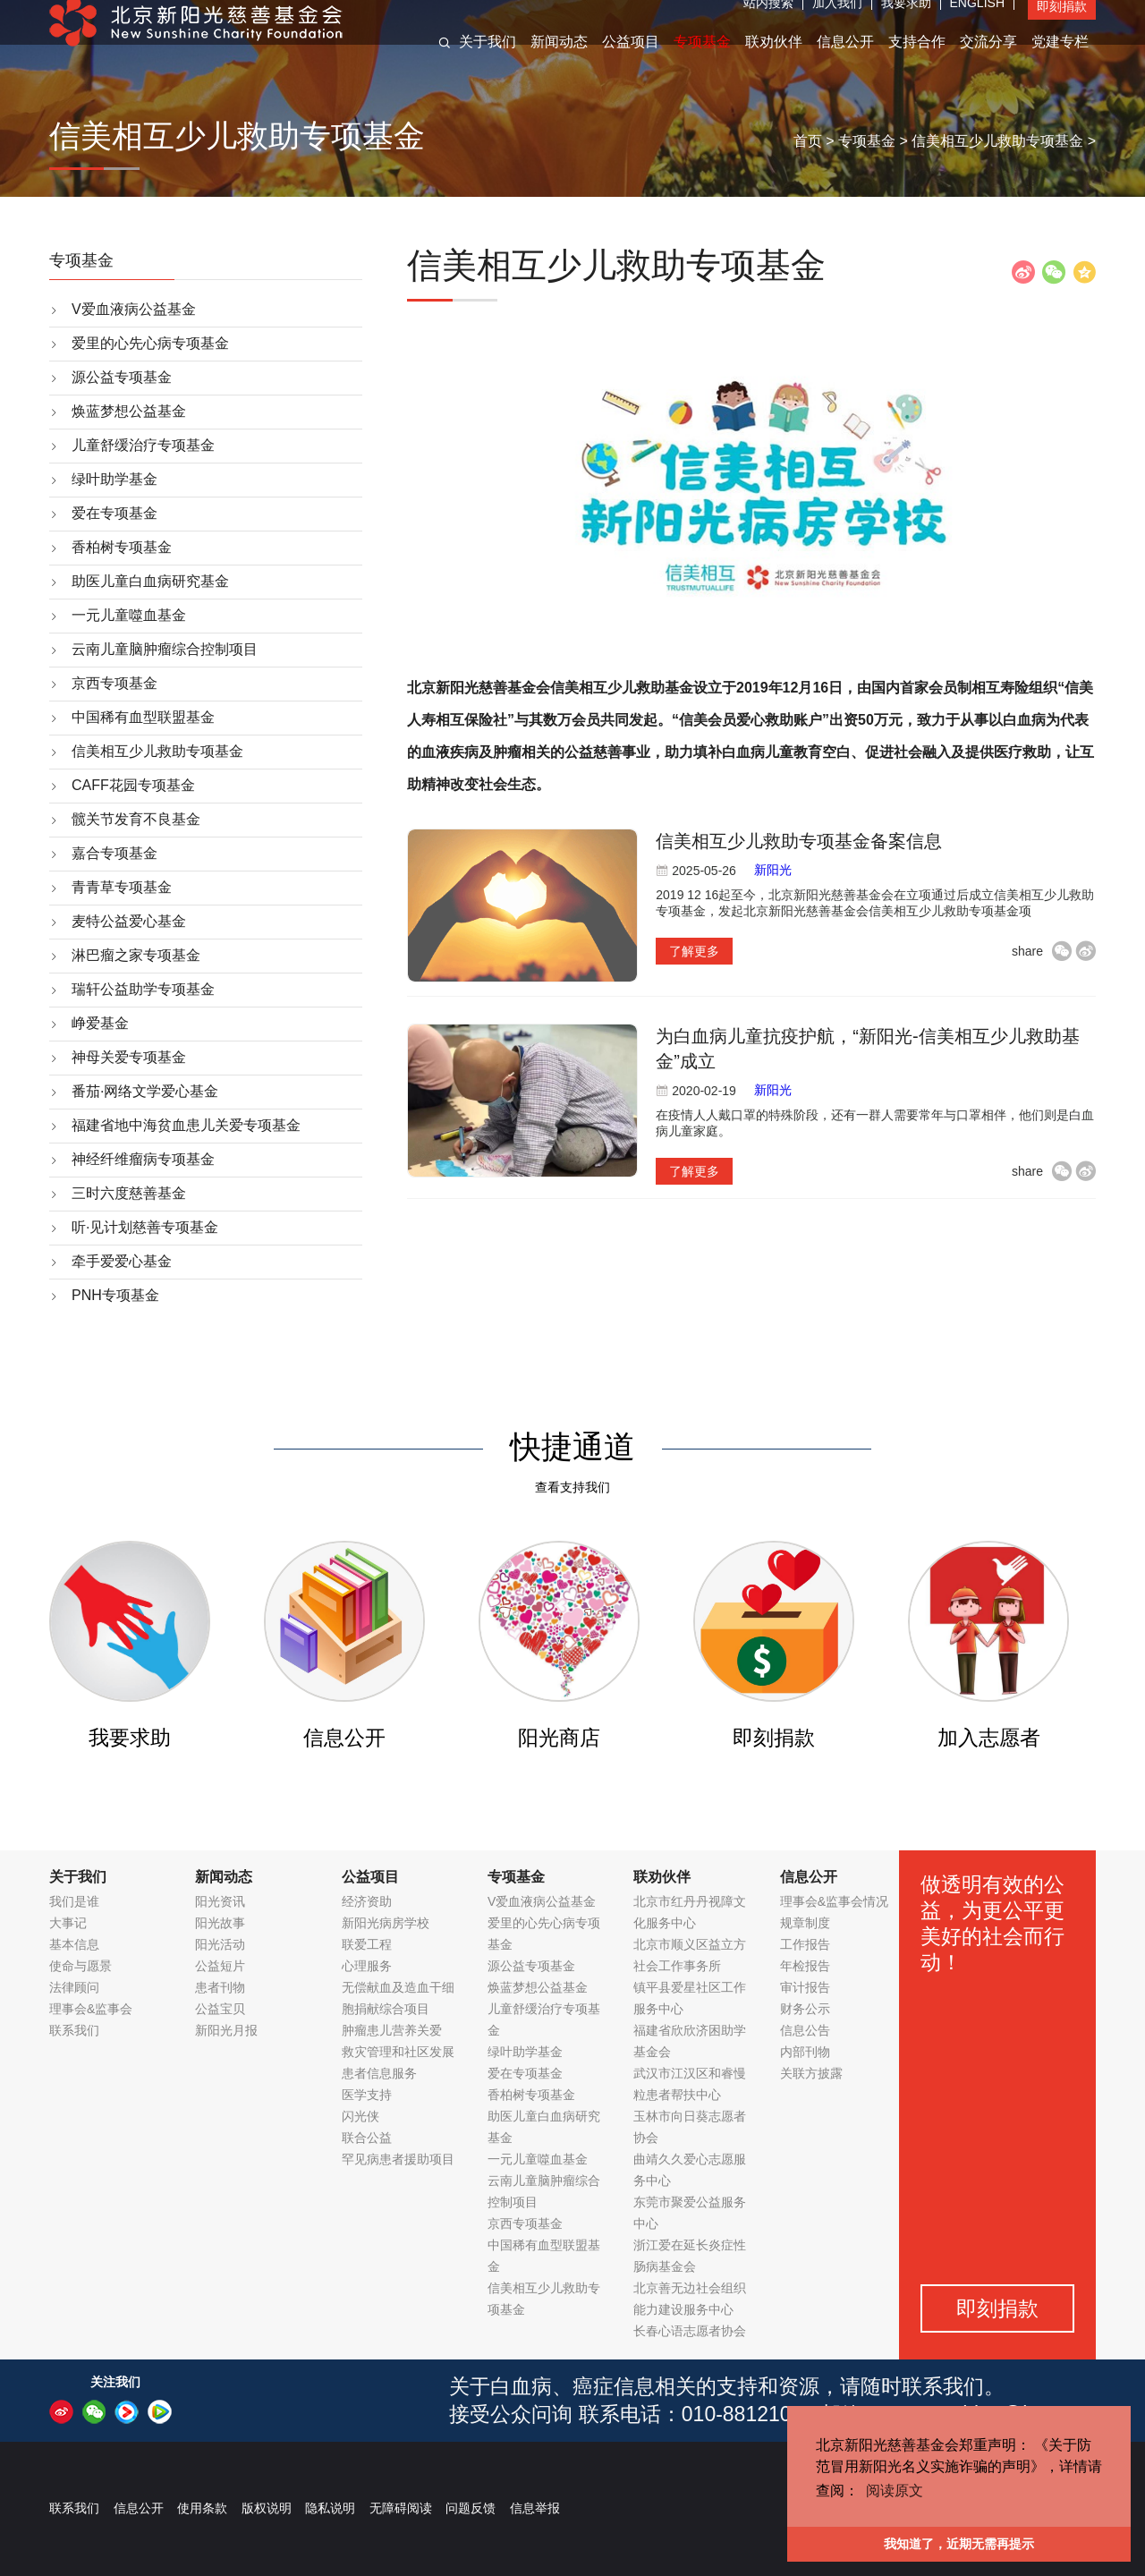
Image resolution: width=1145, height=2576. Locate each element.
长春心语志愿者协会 (689, 2331)
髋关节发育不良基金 (136, 819)
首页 (807, 141)
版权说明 (267, 2508)
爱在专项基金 (114, 513)
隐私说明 (330, 2508)
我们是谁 (74, 1901)
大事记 (68, 1923)
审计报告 (805, 1987)
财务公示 (805, 2009)
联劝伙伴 (773, 61)
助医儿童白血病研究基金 (150, 581)
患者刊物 (220, 1987)
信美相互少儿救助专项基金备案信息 (799, 841)
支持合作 (917, 61)
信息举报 (535, 2508)
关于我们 (487, 61)
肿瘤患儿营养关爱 (392, 2030)
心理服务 (367, 1966)
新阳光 (773, 870)
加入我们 (837, 22)
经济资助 (367, 1901)
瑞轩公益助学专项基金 (143, 989)
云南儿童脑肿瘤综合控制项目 (165, 649)
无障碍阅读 (400, 2508)
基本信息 (74, 1944)
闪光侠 (360, 2116)
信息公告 (805, 2030)
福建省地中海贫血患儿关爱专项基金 (186, 1125)
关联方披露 (811, 2073)
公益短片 (220, 1966)
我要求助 (906, 22)
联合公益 (367, 2137)
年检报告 (805, 1966)
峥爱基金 (100, 1023)
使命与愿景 (80, 1966)
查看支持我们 (572, 1487)
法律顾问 (74, 1987)
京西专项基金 (114, 683)
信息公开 (845, 61)
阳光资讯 (220, 1901)
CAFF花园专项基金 (133, 785)
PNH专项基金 (115, 1295)
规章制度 (805, 1923)
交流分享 (988, 61)
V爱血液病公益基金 (134, 309)
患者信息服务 (379, 2073)
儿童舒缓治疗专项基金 (143, 445)
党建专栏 (1060, 61)
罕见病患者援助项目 (398, 2159)
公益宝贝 (220, 2009)
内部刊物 (805, 2052)
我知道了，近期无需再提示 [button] (959, 2544)
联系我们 (74, 2030)
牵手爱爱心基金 (122, 1261)
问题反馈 (470, 2508)
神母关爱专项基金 (129, 1057)
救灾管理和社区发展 (398, 2052)
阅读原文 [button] (894, 2490)
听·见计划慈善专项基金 (145, 1227)
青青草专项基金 (122, 887)
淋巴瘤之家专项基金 (136, 955)
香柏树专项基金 (122, 547)
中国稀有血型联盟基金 (143, 717)
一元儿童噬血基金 (129, 615)
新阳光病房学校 (385, 1923)
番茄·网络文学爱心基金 (145, 1091)
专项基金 (702, 61)
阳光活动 (220, 1944)
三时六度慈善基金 (129, 1193)
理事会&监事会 (90, 2009)
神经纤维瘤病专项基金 (143, 1159)
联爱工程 (367, 1944)
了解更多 (694, 951)
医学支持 (367, 2094)
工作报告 (805, 1944)
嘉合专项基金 (114, 853)
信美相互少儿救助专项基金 (997, 141)
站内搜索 (768, 22)
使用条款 (202, 2508)
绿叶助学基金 (114, 479)
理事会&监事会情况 (834, 1901)
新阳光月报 (226, 2030)
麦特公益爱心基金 (129, 921)
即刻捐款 (1062, 26)
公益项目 (630, 61)
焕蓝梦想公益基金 (129, 411)
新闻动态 (559, 61)
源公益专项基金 (122, 377)
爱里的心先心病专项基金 (150, 343)
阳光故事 (220, 1923)
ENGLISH (977, 22)
